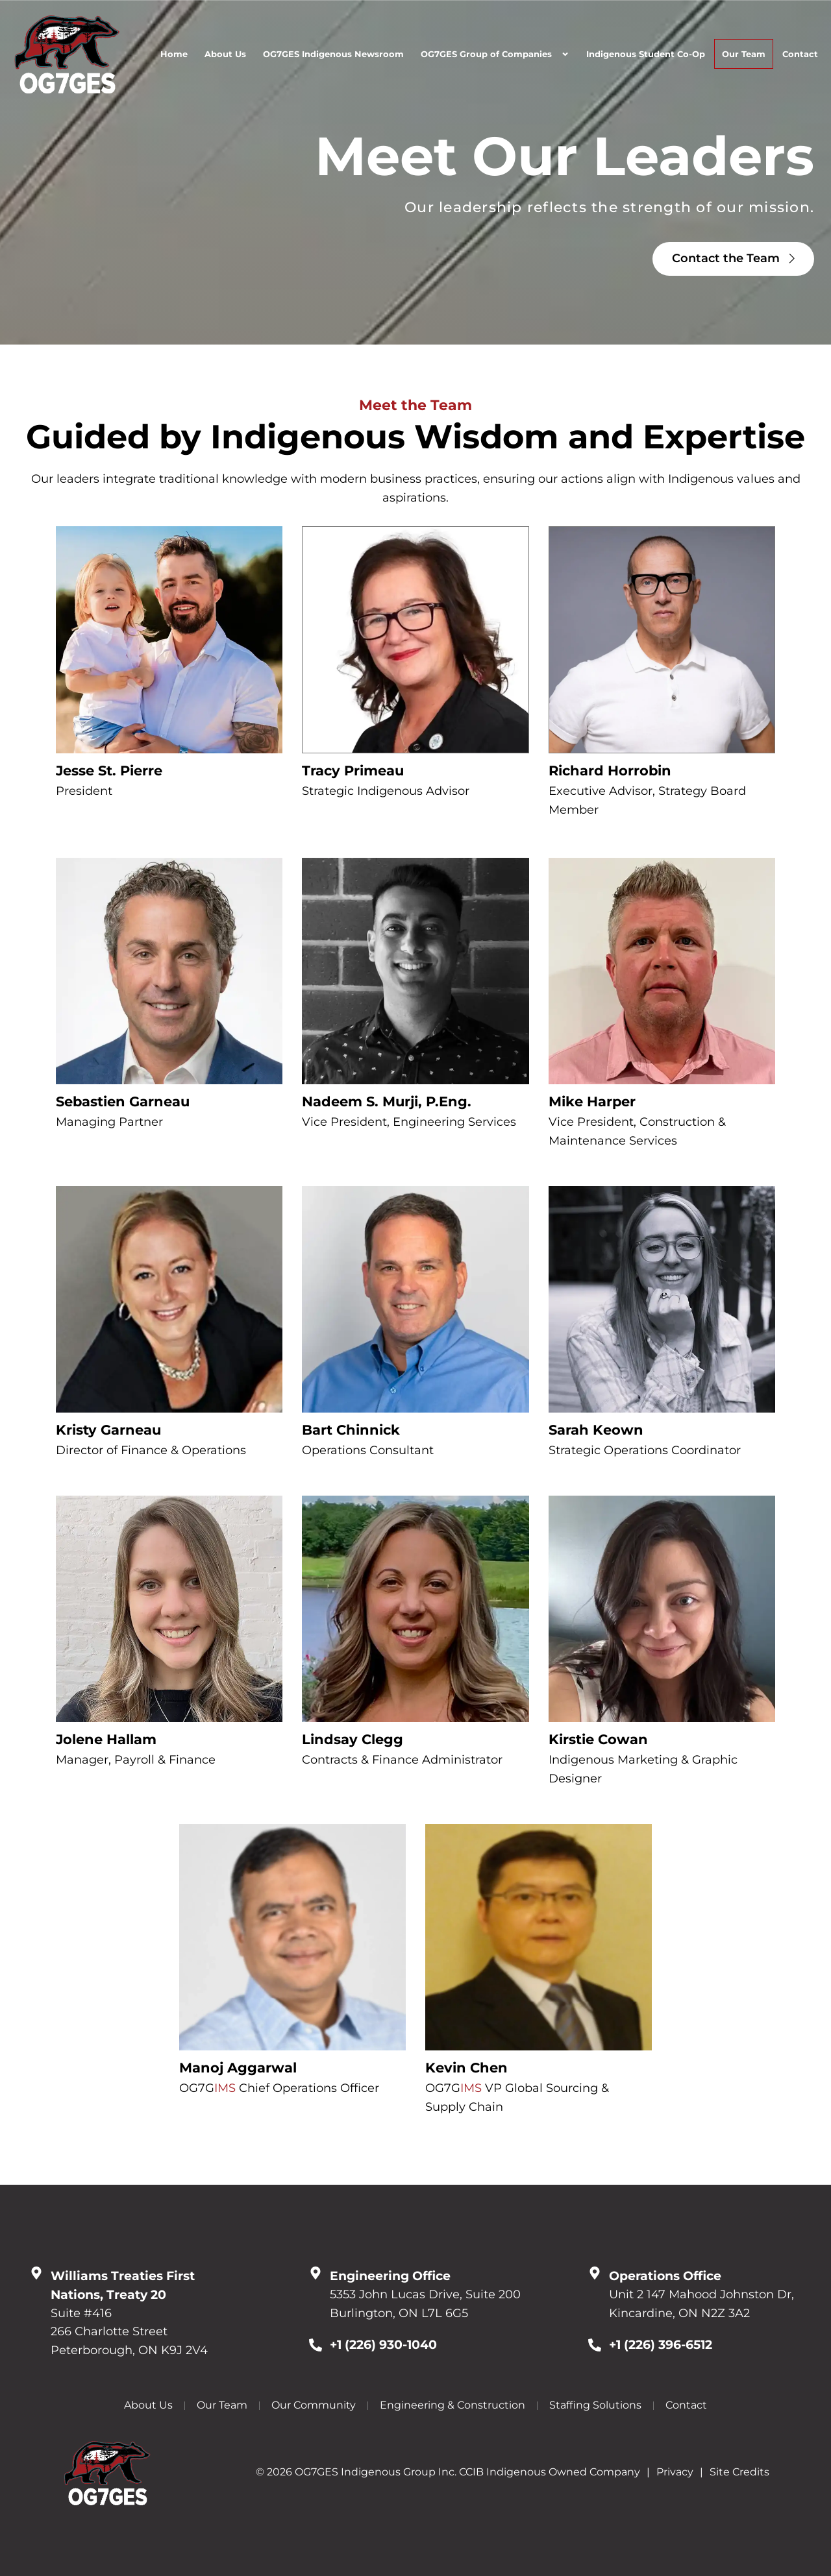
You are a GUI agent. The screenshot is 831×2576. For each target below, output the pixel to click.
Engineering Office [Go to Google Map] (390, 2275)
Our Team (743, 54)
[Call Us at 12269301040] (315, 2345)
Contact (800, 54)
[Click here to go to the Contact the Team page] (733, 259)
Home (174, 54)
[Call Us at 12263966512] (594, 2345)
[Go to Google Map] (36, 2272)
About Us (225, 54)
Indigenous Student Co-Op (645, 54)
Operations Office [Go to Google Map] (665, 2275)
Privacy (674, 2472)
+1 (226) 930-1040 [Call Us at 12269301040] (383, 2344)
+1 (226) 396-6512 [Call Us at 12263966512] (660, 2344)
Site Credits (739, 2472)
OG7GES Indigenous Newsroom (333, 54)
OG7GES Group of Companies (495, 54)
